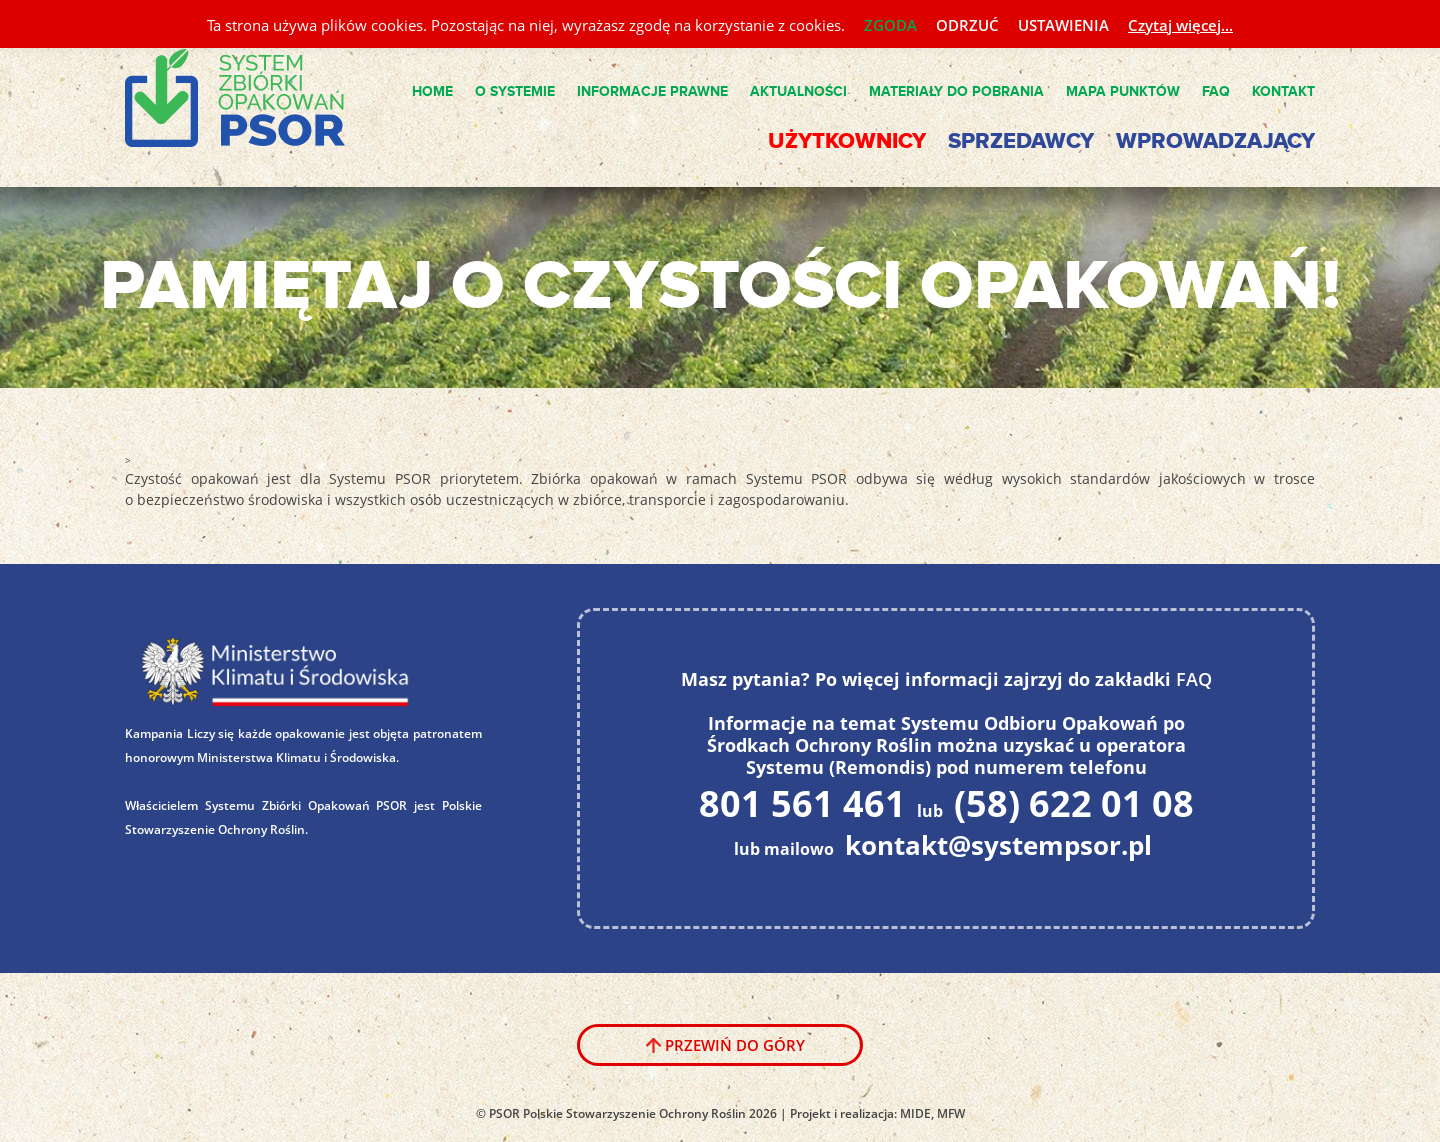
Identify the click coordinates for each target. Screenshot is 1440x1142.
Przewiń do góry (735, 1045)
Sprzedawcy (1021, 141)
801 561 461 (802, 803)
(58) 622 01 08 (1074, 803)
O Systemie (515, 91)
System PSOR (251, 99)
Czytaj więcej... (1180, 25)
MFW (951, 1113)
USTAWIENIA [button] (1063, 25)
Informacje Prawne (652, 91)
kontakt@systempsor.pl (998, 845)
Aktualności (798, 91)
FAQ (1216, 91)
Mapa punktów (1123, 91)
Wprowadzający (1215, 141)
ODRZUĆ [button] (967, 25)
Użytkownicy (847, 141)
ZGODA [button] (890, 25)
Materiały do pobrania (956, 91)
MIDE (915, 1113)
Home (432, 91)
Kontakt (1283, 91)
